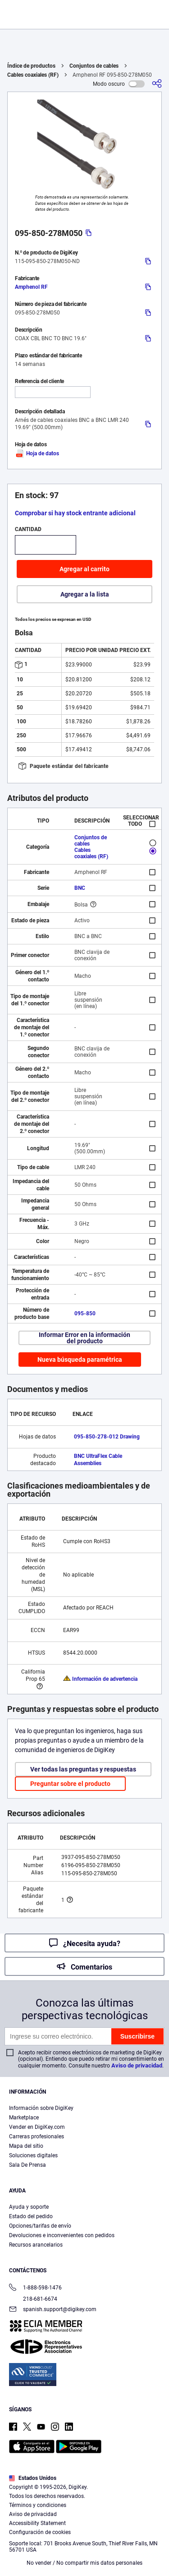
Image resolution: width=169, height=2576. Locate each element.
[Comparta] (157, 83)
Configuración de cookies (40, 2532)
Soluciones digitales (33, 2155)
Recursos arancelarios (36, 2245)
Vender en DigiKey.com (37, 2127)
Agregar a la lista (84, 594)
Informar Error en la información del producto (84, 1338)
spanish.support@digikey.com (52, 2310)
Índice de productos (31, 66)
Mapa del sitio (26, 2146)
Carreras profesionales (36, 2136)
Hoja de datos (37, 453)
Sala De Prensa (27, 2165)
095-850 (85, 1313)
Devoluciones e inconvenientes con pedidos (61, 2235)
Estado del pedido (31, 2216)
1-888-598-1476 (35, 2288)
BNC (79, 888)
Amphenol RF (31, 287)
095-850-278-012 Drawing (107, 1437)
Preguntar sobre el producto (70, 1783)
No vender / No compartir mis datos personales (84, 2563)
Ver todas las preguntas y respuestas (83, 1769)
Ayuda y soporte (29, 2207)
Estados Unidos (32, 2478)
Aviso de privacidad (136, 2065)
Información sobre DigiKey (41, 2108)
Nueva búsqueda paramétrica (79, 1359)
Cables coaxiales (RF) (33, 75)
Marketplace (24, 2117)
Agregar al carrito (84, 569)
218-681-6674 (33, 2299)
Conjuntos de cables (94, 66)
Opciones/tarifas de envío (40, 2226)
